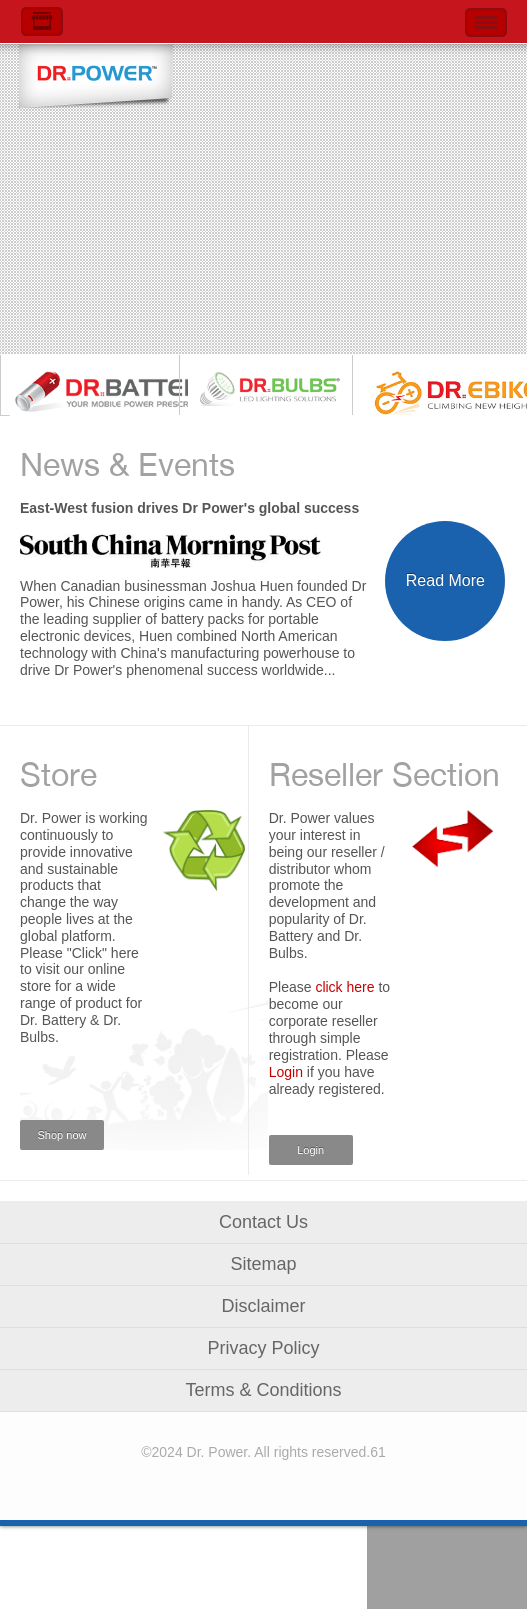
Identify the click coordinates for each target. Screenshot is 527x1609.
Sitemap (263, 1264)
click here (344, 987)
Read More (445, 580)
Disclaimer (263, 1306)
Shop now (62, 1135)
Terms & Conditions (263, 1390)
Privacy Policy (263, 1348)
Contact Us (263, 1222)
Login (286, 1072)
